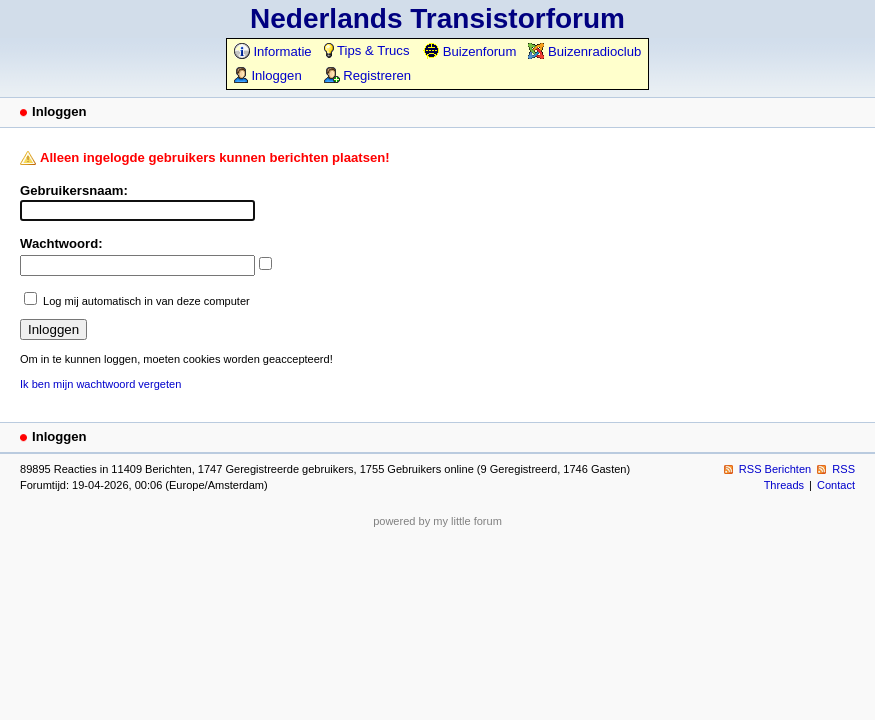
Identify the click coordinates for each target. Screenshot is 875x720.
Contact (836, 485)
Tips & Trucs (367, 50)
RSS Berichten (775, 469)
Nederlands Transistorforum (437, 18)
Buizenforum (469, 51)
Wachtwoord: (61, 243)
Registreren (367, 75)
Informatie (273, 51)
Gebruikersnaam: (74, 190)
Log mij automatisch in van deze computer (146, 301)
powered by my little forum (437, 521)
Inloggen (268, 75)
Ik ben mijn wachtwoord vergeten (100, 384)
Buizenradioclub (584, 51)
